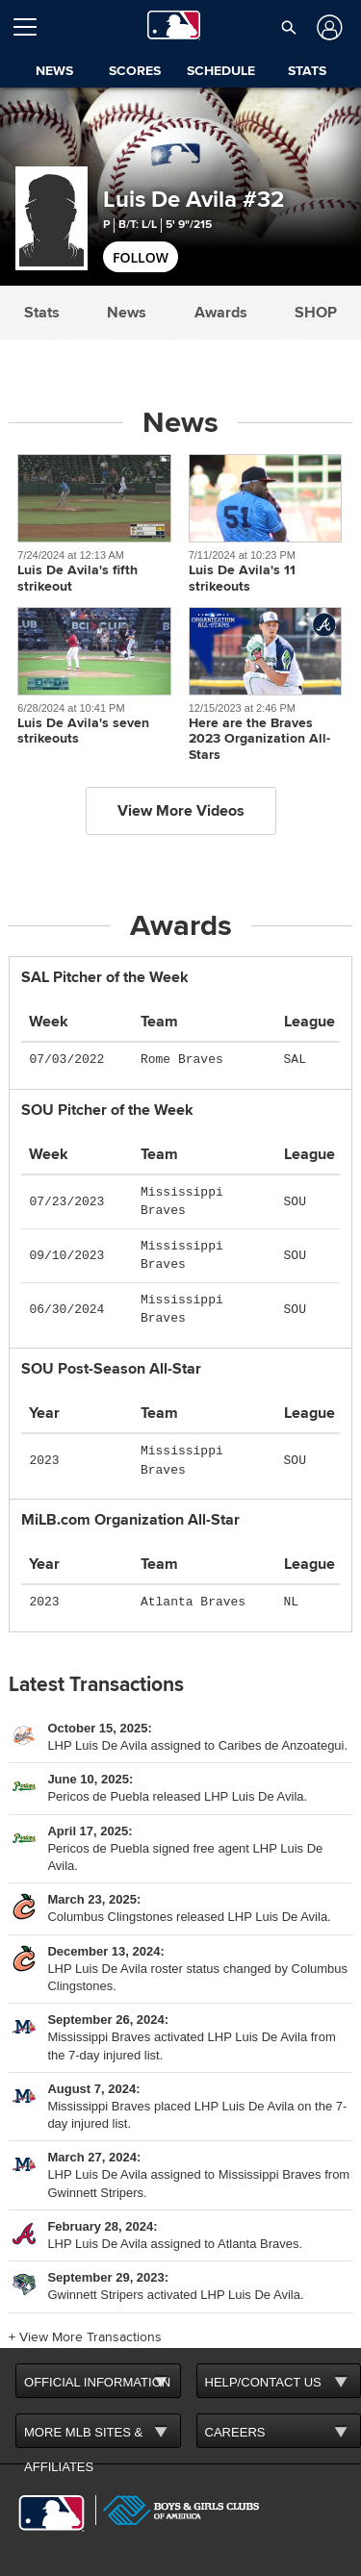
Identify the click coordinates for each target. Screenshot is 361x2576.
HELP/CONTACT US (263, 2382)
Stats (42, 312)
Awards (220, 312)
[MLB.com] (51, 2513)
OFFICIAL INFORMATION (97, 2382)
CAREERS (235, 2432)
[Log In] (327, 27)
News (126, 312)
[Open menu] (32, 27)
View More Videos (181, 811)
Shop (316, 312)
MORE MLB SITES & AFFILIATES (83, 2436)
